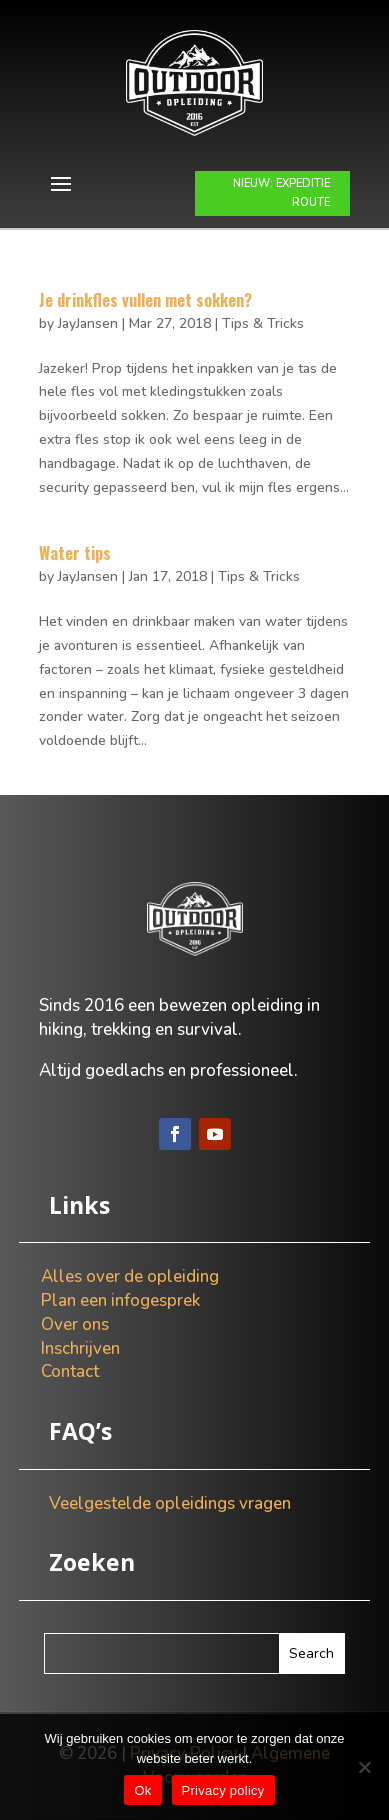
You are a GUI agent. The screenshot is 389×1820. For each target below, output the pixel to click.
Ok (142, 1790)
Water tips (75, 553)
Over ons (75, 1324)
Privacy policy (223, 1790)
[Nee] (364, 1767)
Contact (70, 1371)
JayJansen (88, 323)
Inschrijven (80, 1348)
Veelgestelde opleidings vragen (170, 1503)
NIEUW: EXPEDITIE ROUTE (281, 193)
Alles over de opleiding (130, 1276)
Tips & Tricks (263, 323)
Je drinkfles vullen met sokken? (145, 300)
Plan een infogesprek (120, 1300)
